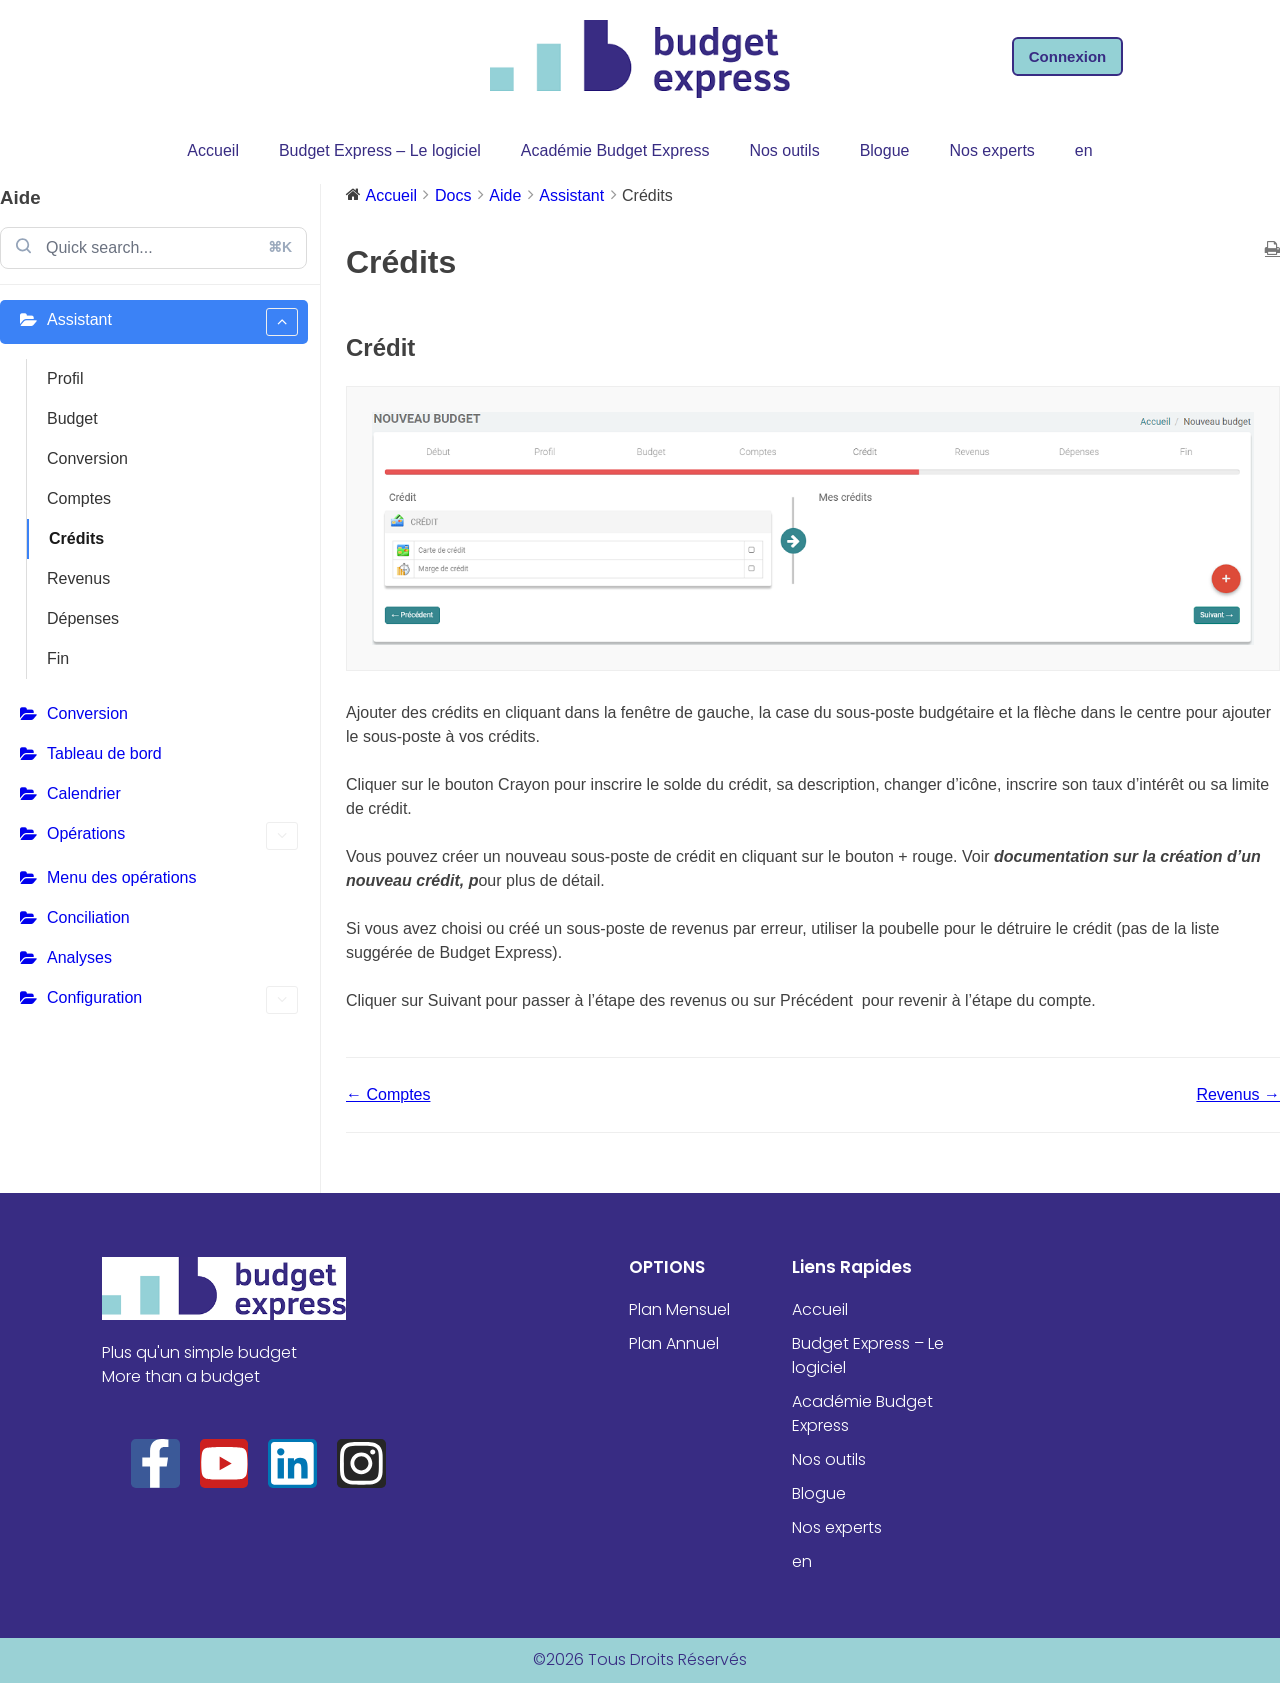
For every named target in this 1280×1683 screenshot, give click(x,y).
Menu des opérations (121, 877)
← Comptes (388, 1094)
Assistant (172, 322)
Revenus (78, 578)
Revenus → (1238, 1094)
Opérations (172, 836)
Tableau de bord (104, 753)
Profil (65, 378)
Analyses (79, 957)
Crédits (76, 538)
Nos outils (784, 150)
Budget (72, 418)
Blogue (885, 150)
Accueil (213, 150)
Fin (58, 658)
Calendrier (84, 793)
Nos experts (991, 150)
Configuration (172, 1000)
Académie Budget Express (615, 150)
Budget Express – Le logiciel (380, 150)
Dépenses (83, 618)
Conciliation (88, 917)
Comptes (79, 498)
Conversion (87, 458)
